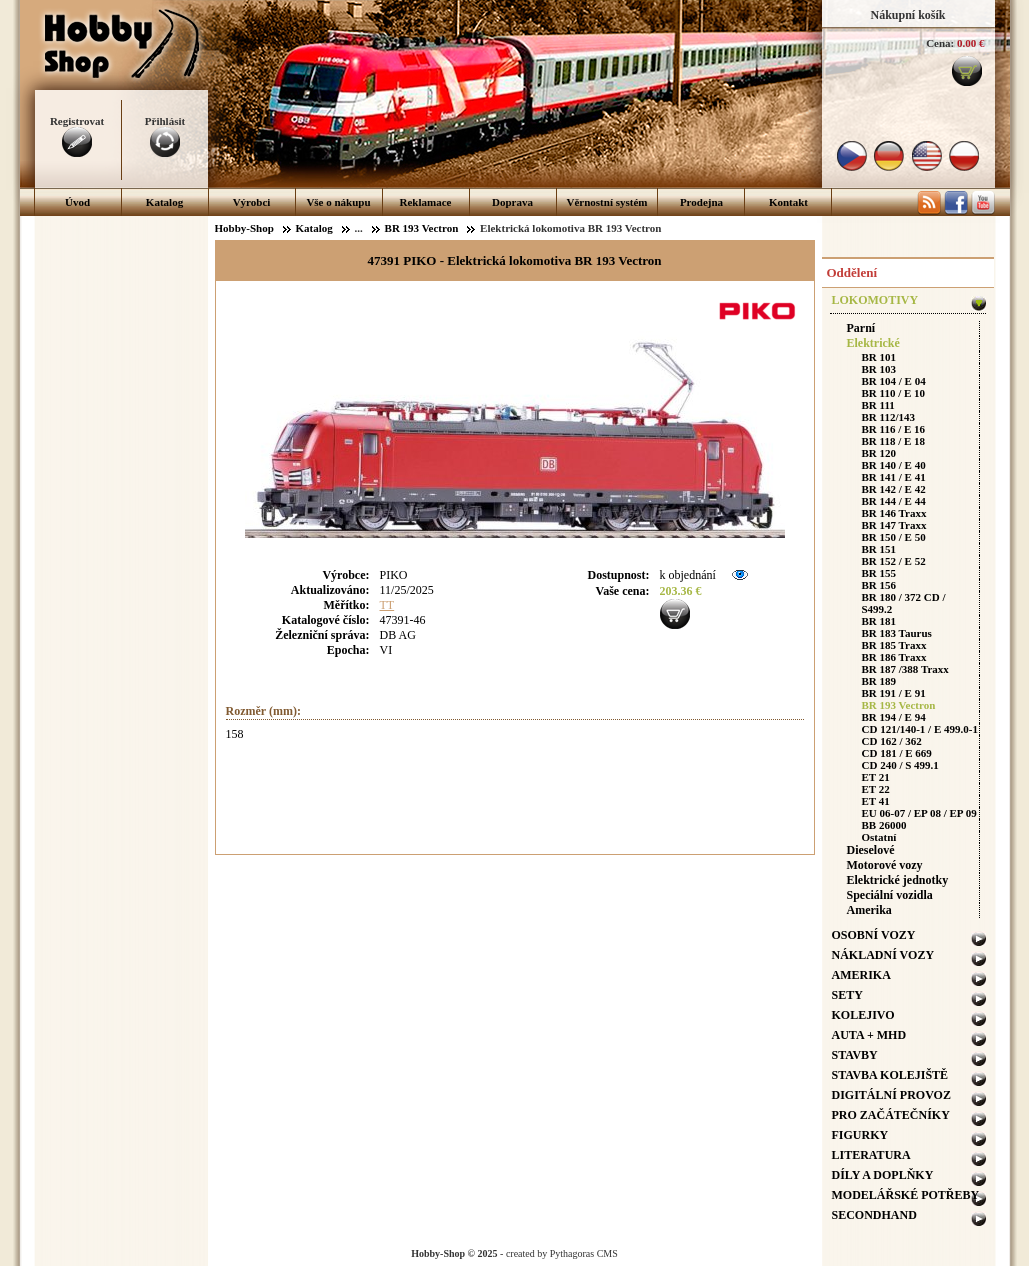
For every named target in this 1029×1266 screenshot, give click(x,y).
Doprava (512, 202)
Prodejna (701, 202)
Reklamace (426, 202)
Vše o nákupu (338, 202)
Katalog (164, 202)
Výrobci (252, 202)
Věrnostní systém (607, 202)
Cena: (940, 43)
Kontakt (788, 202)
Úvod (77, 202)
